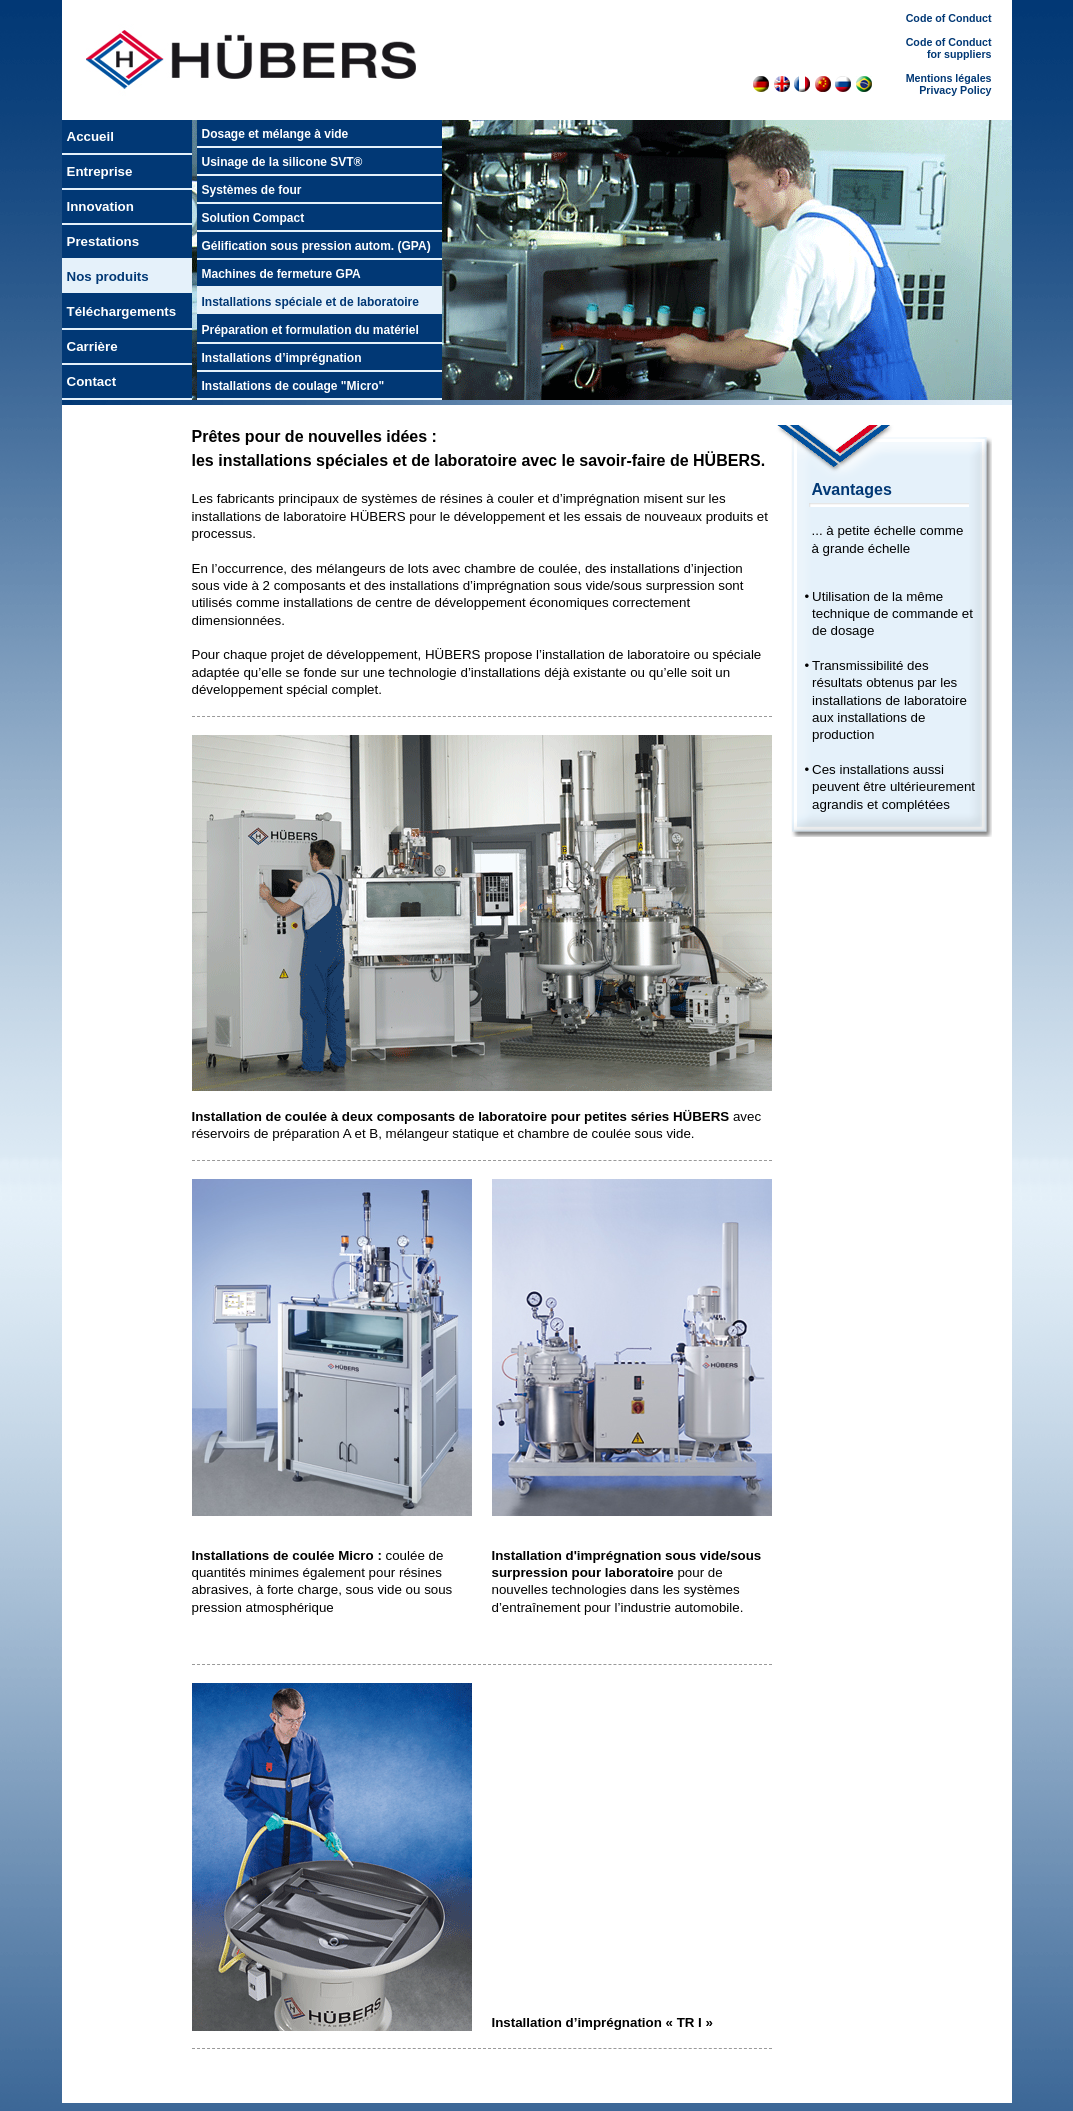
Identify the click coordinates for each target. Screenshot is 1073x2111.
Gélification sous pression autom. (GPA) (316, 246)
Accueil (90, 136)
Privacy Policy (955, 90)
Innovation (100, 206)
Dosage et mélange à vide (275, 134)
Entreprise (100, 171)
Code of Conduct (949, 18)
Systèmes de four (252, 190)
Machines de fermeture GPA (281, 274)
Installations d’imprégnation (282, 358)
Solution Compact (253, 218)
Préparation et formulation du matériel (310, 330)
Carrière (92, 346)
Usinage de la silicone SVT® (282, 162)
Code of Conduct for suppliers (949, 48)
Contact (92, 381)
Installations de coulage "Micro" (293, 386)
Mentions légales (949, 78)
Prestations (103, 241)
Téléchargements (122, 311)
